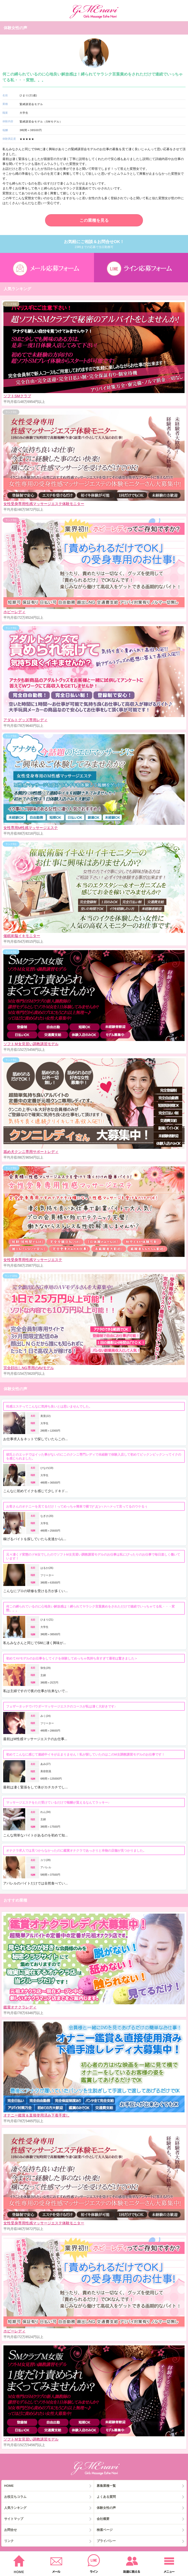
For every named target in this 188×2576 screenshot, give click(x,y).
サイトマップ (13, 2519)
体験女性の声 (106, 2508)
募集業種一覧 (106, 2486)
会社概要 (103, 2519)
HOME (9, 2486)
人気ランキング (15, 2508)
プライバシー (106, 2541)
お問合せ (10, 2530)
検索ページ (105, 2530)
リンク (9, 2541)
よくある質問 (106, 2497)
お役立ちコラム (15, 2497)
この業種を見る (94, 220)
